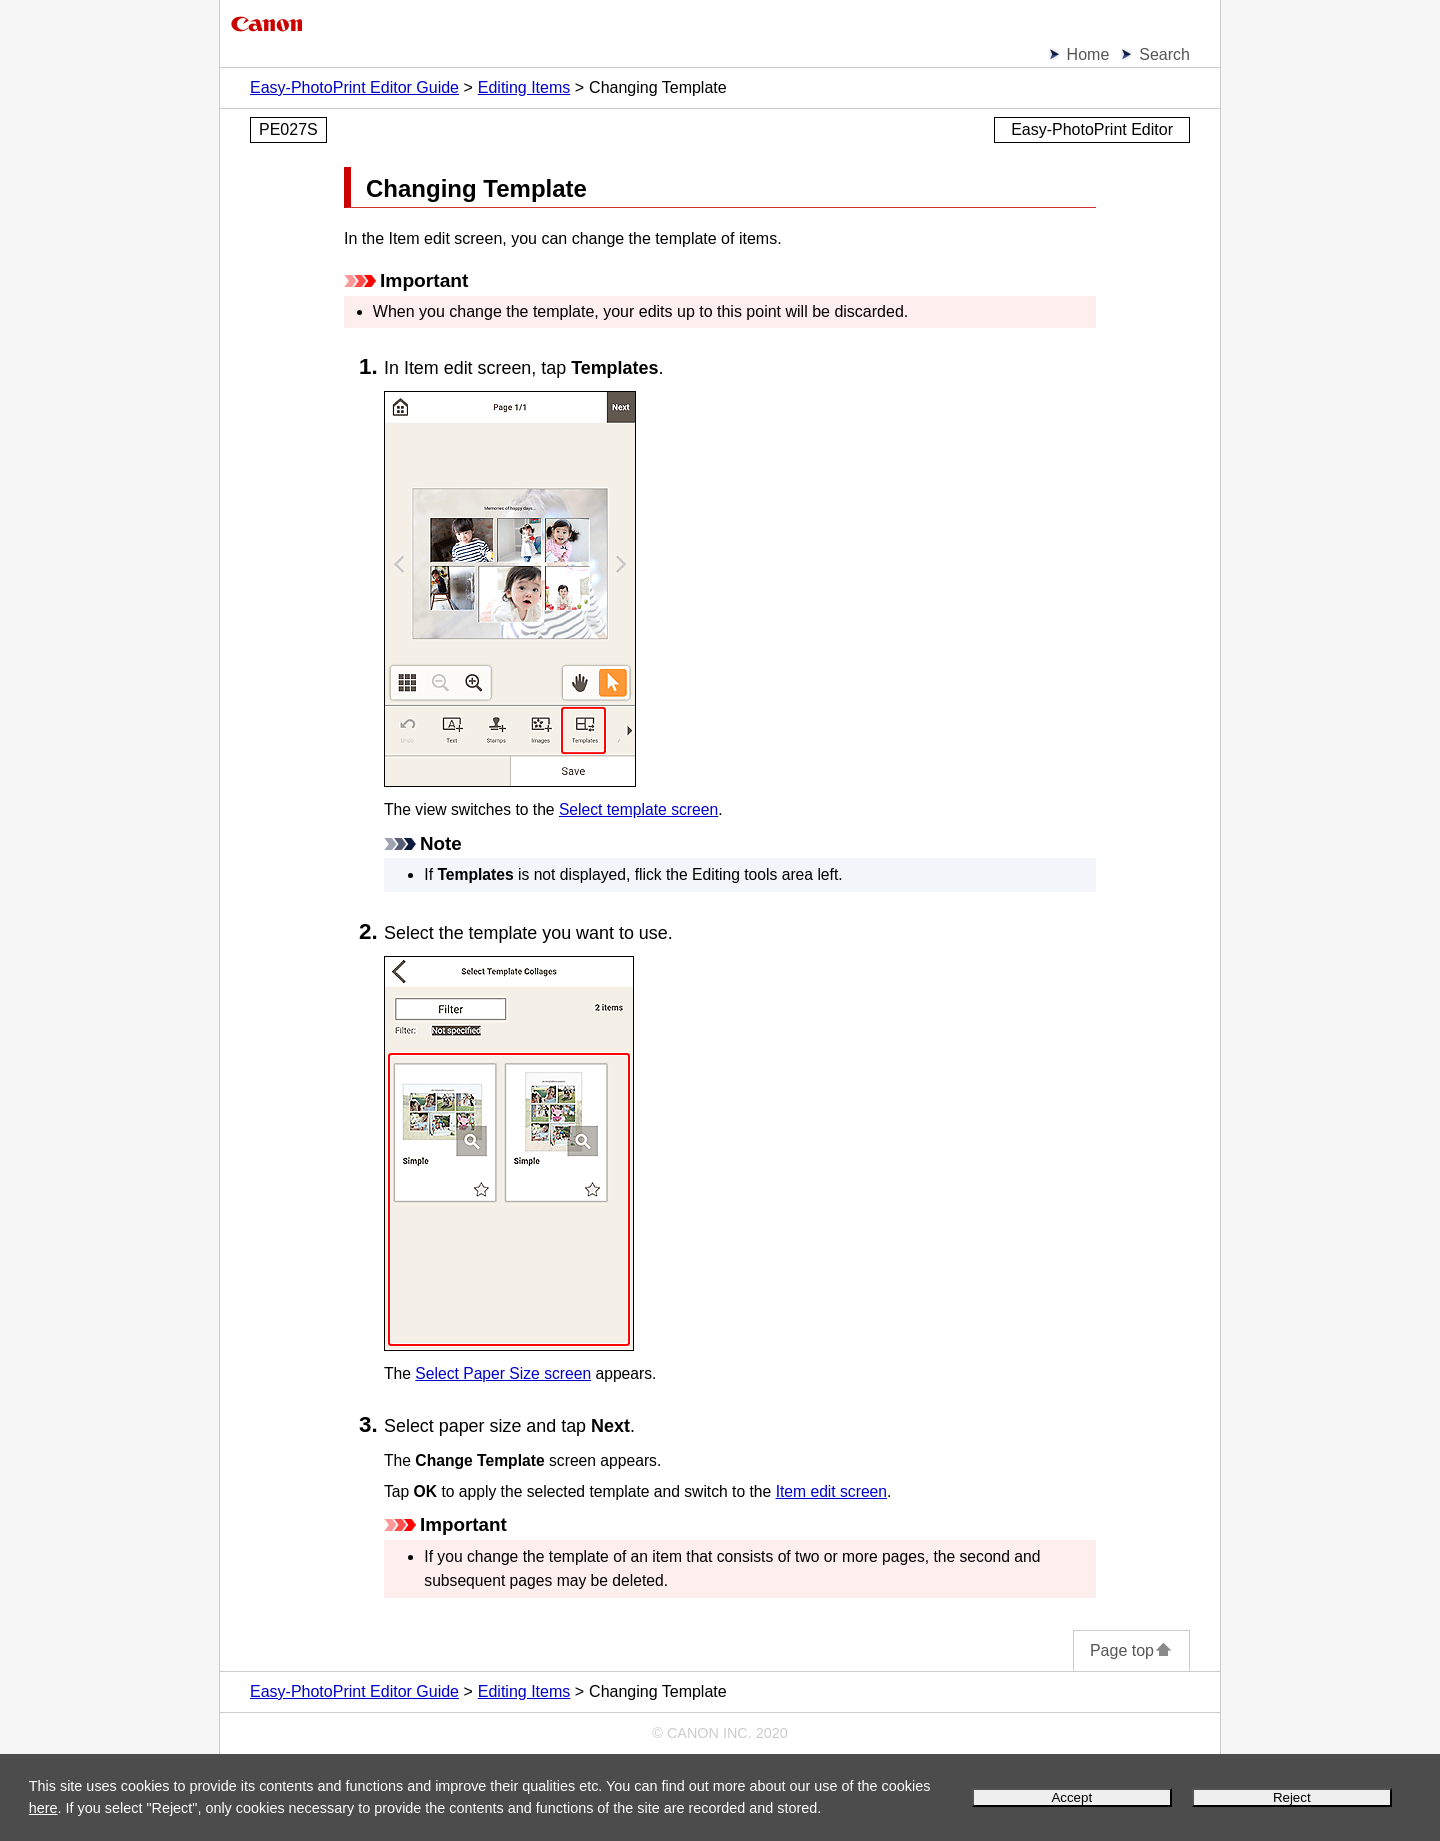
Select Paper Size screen (503, 1373)
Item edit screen (831, 1491)
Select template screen (638, 809)
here (43, 1808)
